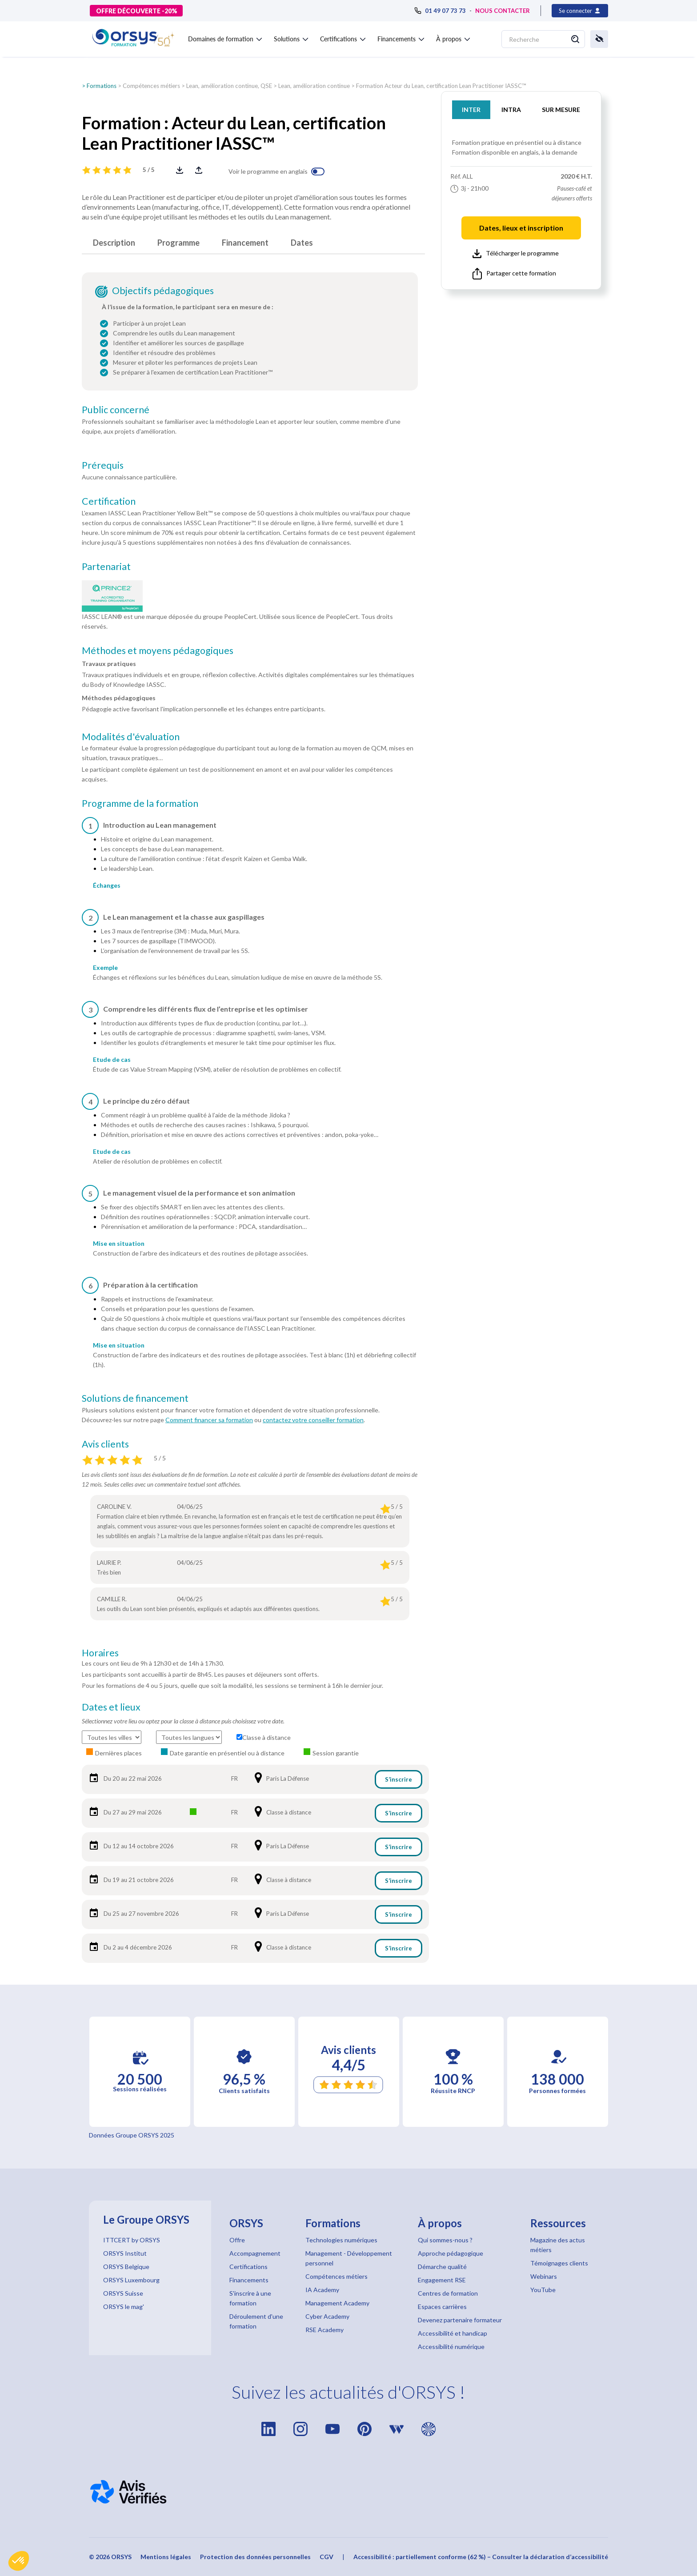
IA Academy (322, 2289)
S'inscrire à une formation (250, 2298)
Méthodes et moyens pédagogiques (157, 650)
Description (114, 242)
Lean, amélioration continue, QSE (229, 85)
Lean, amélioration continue (314, 85)
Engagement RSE (442, 2280)
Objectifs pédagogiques (163, 290)
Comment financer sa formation (209, 1420)
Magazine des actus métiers (557, 2244)
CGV (326, 2556)
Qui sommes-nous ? (445, 2240)
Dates (302, 242)
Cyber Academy (327, 2316)
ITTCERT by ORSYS (131, 2240)
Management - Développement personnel (348, 2258)
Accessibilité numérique (451, 2346)
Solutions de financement (135, 1398)
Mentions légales (165, 2556)
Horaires (100, 1653)
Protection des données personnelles (255, 2556)
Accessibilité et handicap (452, 2333)
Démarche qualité (442, 2266)
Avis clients (105, 1444)
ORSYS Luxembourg (131, 2280)
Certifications (248, 2266)
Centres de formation (448, 2293)
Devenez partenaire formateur (460, 2320)
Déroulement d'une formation (256, 2321)
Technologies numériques (341, 2240)
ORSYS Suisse (123, 2293)
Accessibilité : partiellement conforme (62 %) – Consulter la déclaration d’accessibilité (480, 2556)
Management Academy (337, 2303)
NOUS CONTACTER (502, 10)
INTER (471, 109)
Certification (109, 501)
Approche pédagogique (450, 2253)
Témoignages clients (559, 2263)
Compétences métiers (151, 85)
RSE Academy (324, 2329)
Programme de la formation (140, 803)
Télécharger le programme (516, 253)
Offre (237, 2240)
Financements (248, 2280)
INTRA (511, 109)
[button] (18, 2561)
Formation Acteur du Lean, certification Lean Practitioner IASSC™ (441, 85)
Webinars (543, 2276)
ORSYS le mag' (123, 2306)
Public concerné (115, 410)
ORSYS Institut (125, 2253)
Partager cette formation (514, 273)
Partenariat (106, 566)
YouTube (543, 2289)
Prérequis (103, 465)
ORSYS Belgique (126, 2266)
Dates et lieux (111, 1707)
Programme (178, 242)
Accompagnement (254, 2253)
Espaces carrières (442, 2306)
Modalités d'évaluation (131, 737)
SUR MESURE (561, 109)
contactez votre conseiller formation (313, 1420)
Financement (245, 242)
